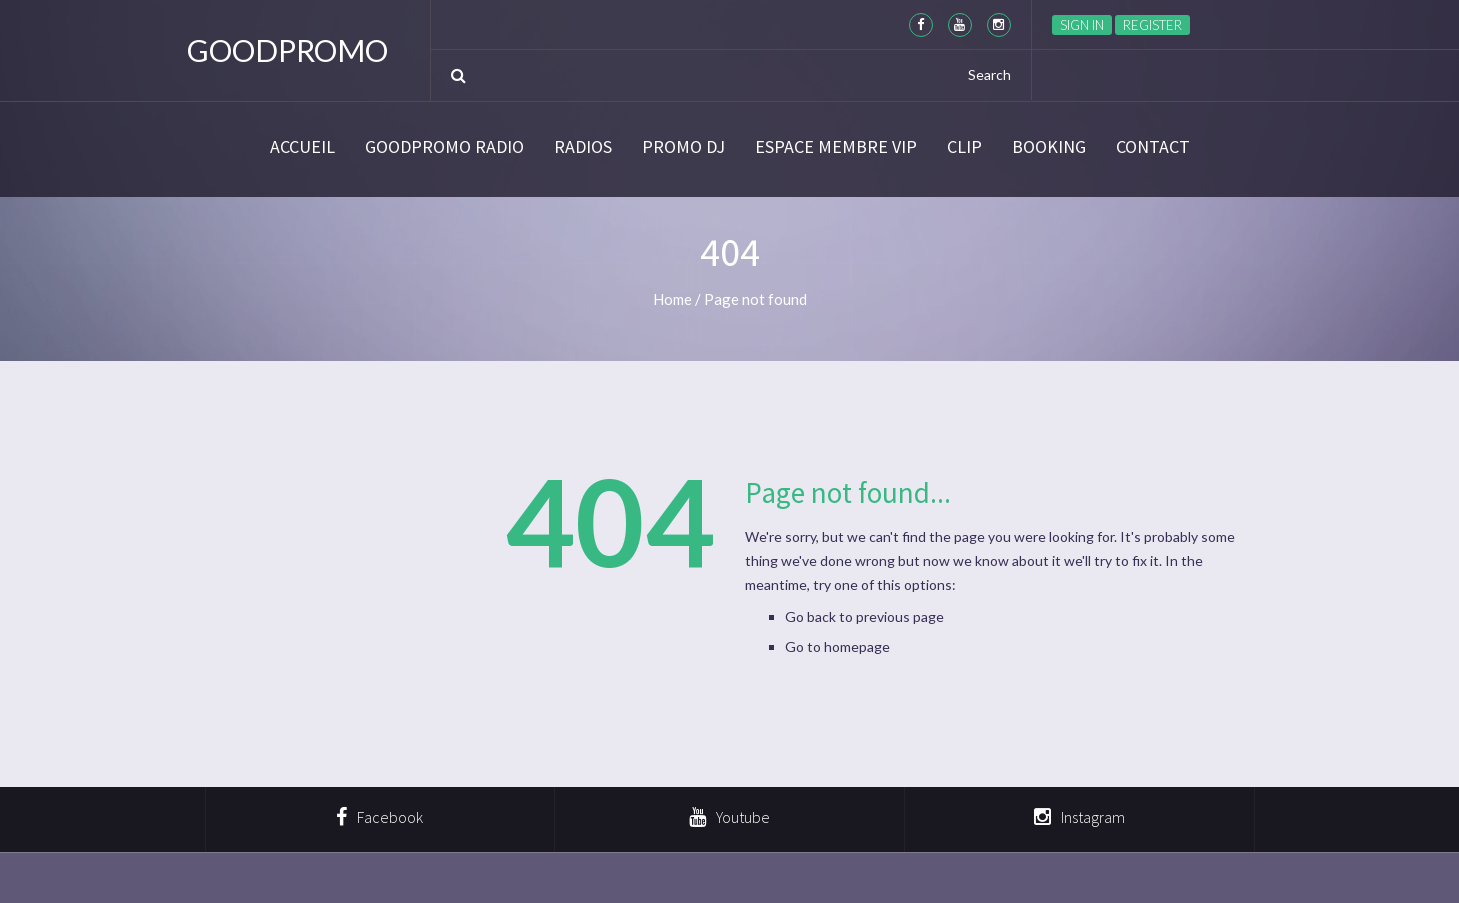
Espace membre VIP (836, 147)
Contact (1153, 147)
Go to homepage (837, 646)
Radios (583, 147)
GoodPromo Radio (444, 147)
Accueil (302, 147)
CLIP (964, 147)
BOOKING (1049, 147)
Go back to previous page (864, 616)
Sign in (1082, 25)
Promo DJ (683, 147)
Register (1152, 25)
